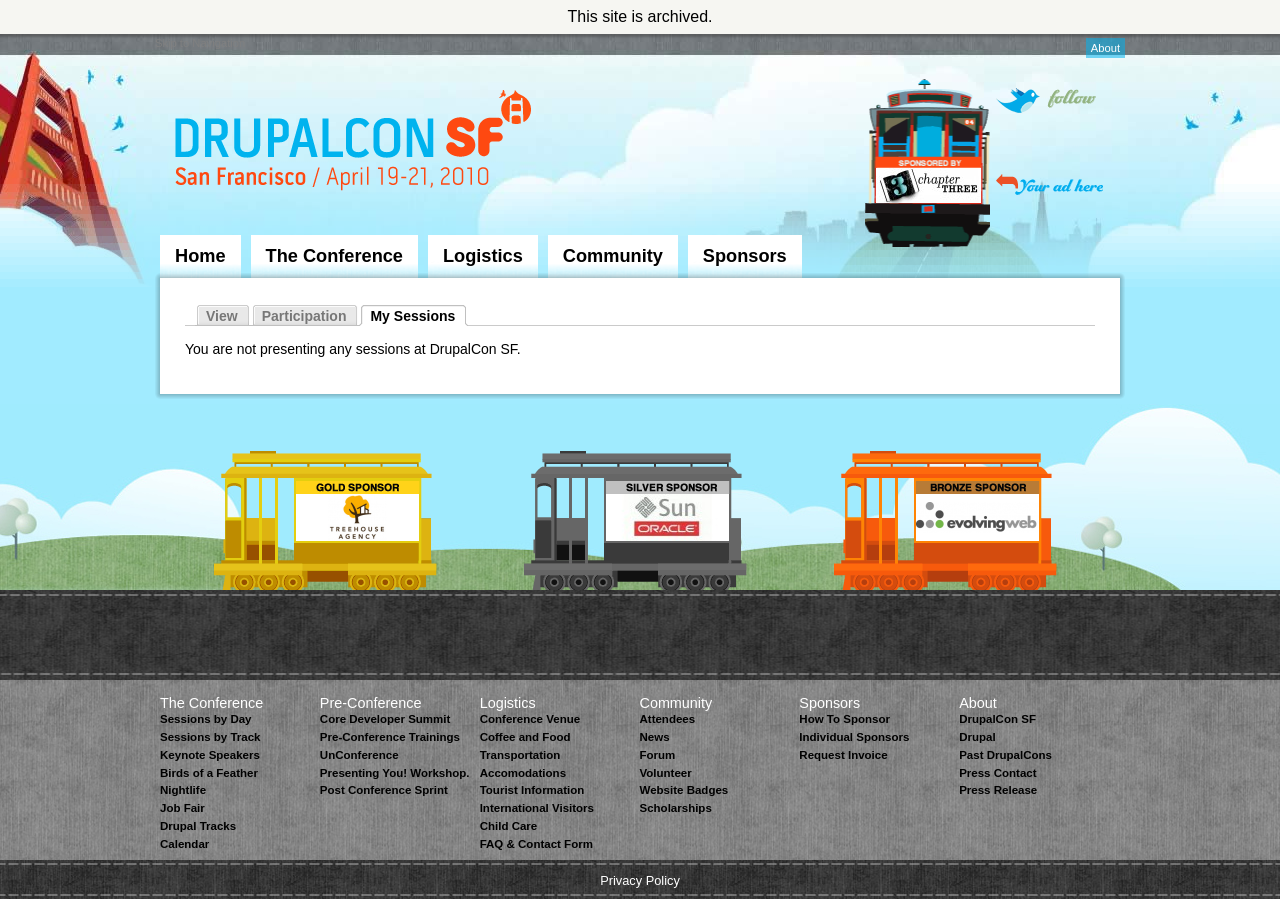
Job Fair (182, 808)
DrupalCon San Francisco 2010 (355, 143)
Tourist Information (532, 790)
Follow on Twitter (1046, 100)
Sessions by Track (210, 737)
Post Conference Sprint (384, 790)
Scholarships (675, 808)
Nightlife (183, 790)
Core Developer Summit (385, 719)
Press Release (998, 790)
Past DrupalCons (1005, 755)
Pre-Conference (371, 703)
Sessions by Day (206, 719)
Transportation (520, 755)
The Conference (334, 256)
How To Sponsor (844, 719)
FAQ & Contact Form (536, 844)
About (1105, 48)
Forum (657, 755)
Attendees (667, 719)
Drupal (977, 737)
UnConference (359, 755)
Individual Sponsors (854, 737)
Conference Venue (530, 719)
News (654, 737)
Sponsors (745, 256)
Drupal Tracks (198, 826)
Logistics (483, 256)
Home (200, 256)
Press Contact (997, 773)
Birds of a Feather (209, 773)
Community (613, 256)
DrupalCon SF (997, 719)
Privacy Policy (640, 880)
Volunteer (665, 773)
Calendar (184, 844)
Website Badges (683, 790)
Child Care (509, 826)
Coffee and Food (525, 737)
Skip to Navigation (200, 43)
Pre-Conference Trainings (390, 737)
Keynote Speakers (210, 755)
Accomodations (523, 773)
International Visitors (537, 808)
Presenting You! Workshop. (395, 773)
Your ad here (1049, 184)
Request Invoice (843, 755)
